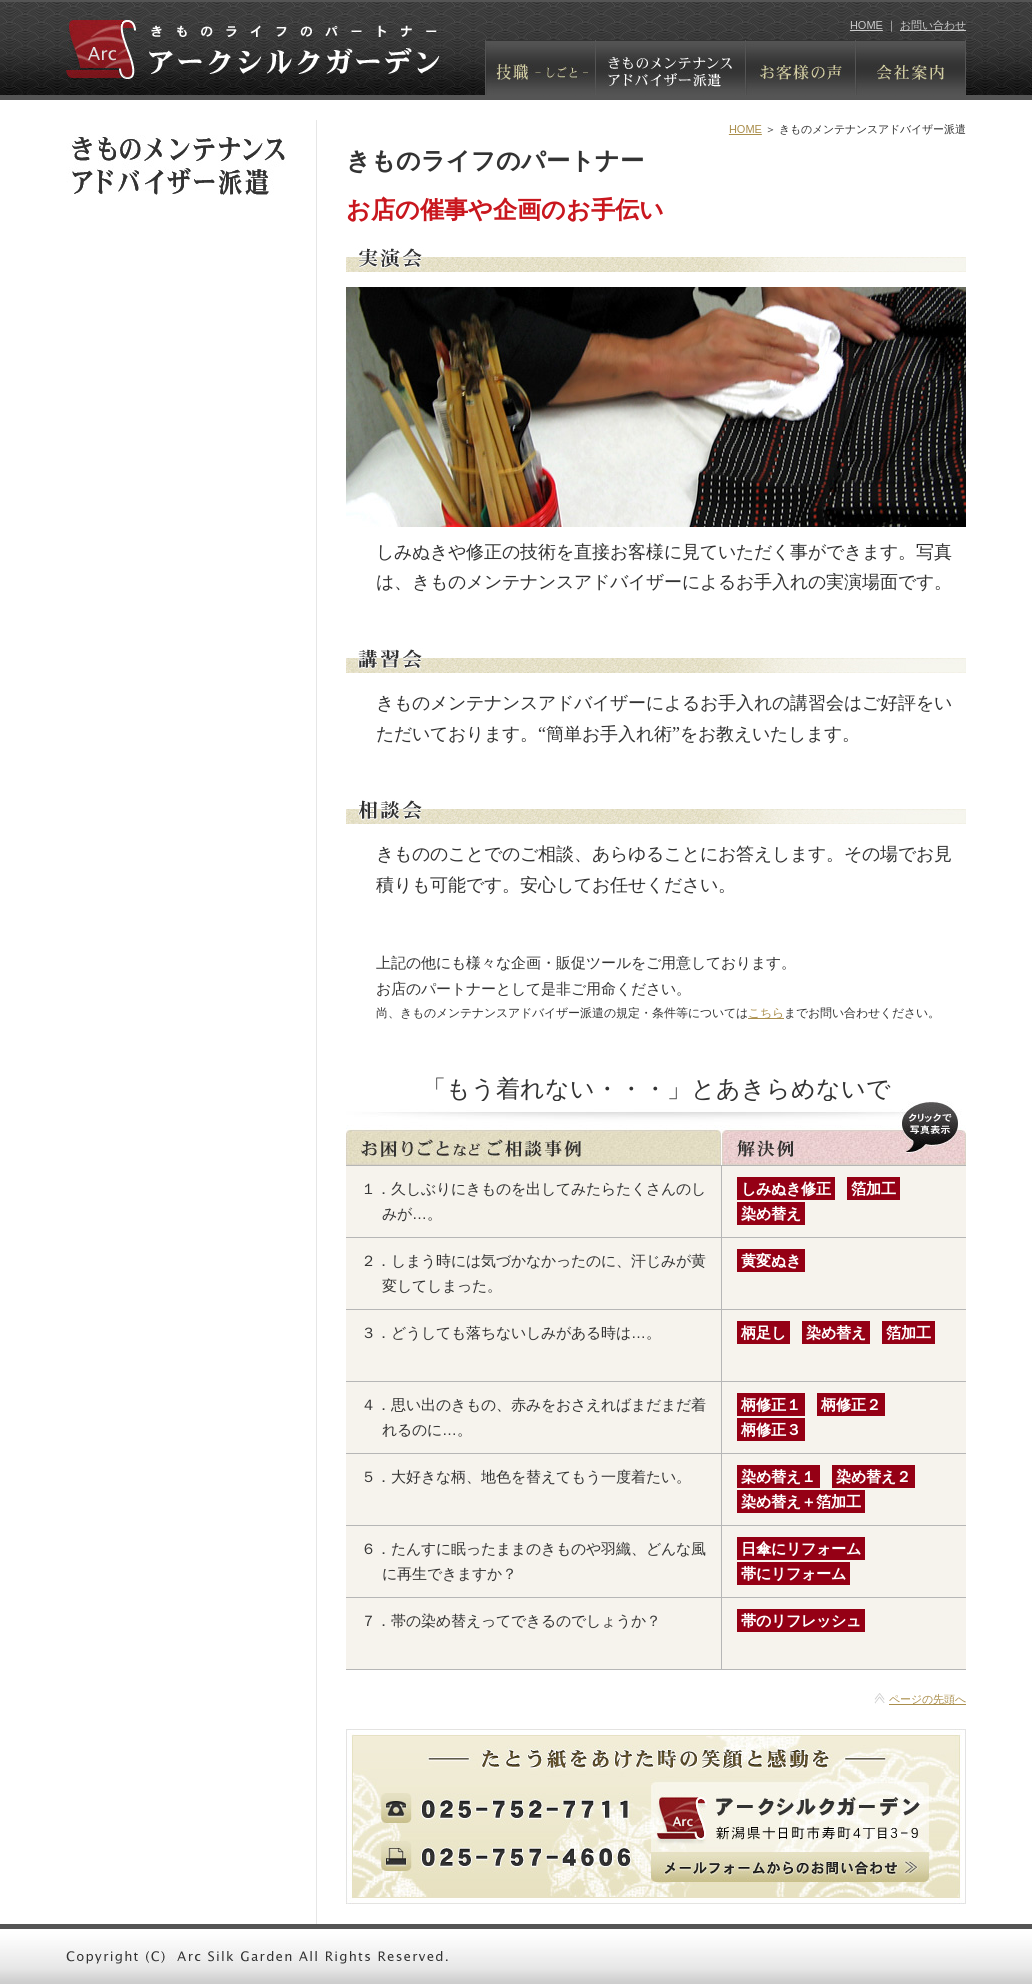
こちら (766, 1013)
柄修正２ (851, 1404)
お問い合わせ (933, 25)
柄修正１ (771, 1404)
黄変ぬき (771, 1260)
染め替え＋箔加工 (801, 1501)
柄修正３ (771, 1429)
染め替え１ (778, 1476)
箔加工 (873, 1188)
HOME (866, 25)
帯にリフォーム (793, 1573)
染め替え (771, 1213)
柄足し (763, 1332)
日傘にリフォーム (801, 1548)
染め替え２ (873, 1476)
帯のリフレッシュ (801, 1620)
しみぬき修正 (786, 1188)
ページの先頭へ (927, 1699)
